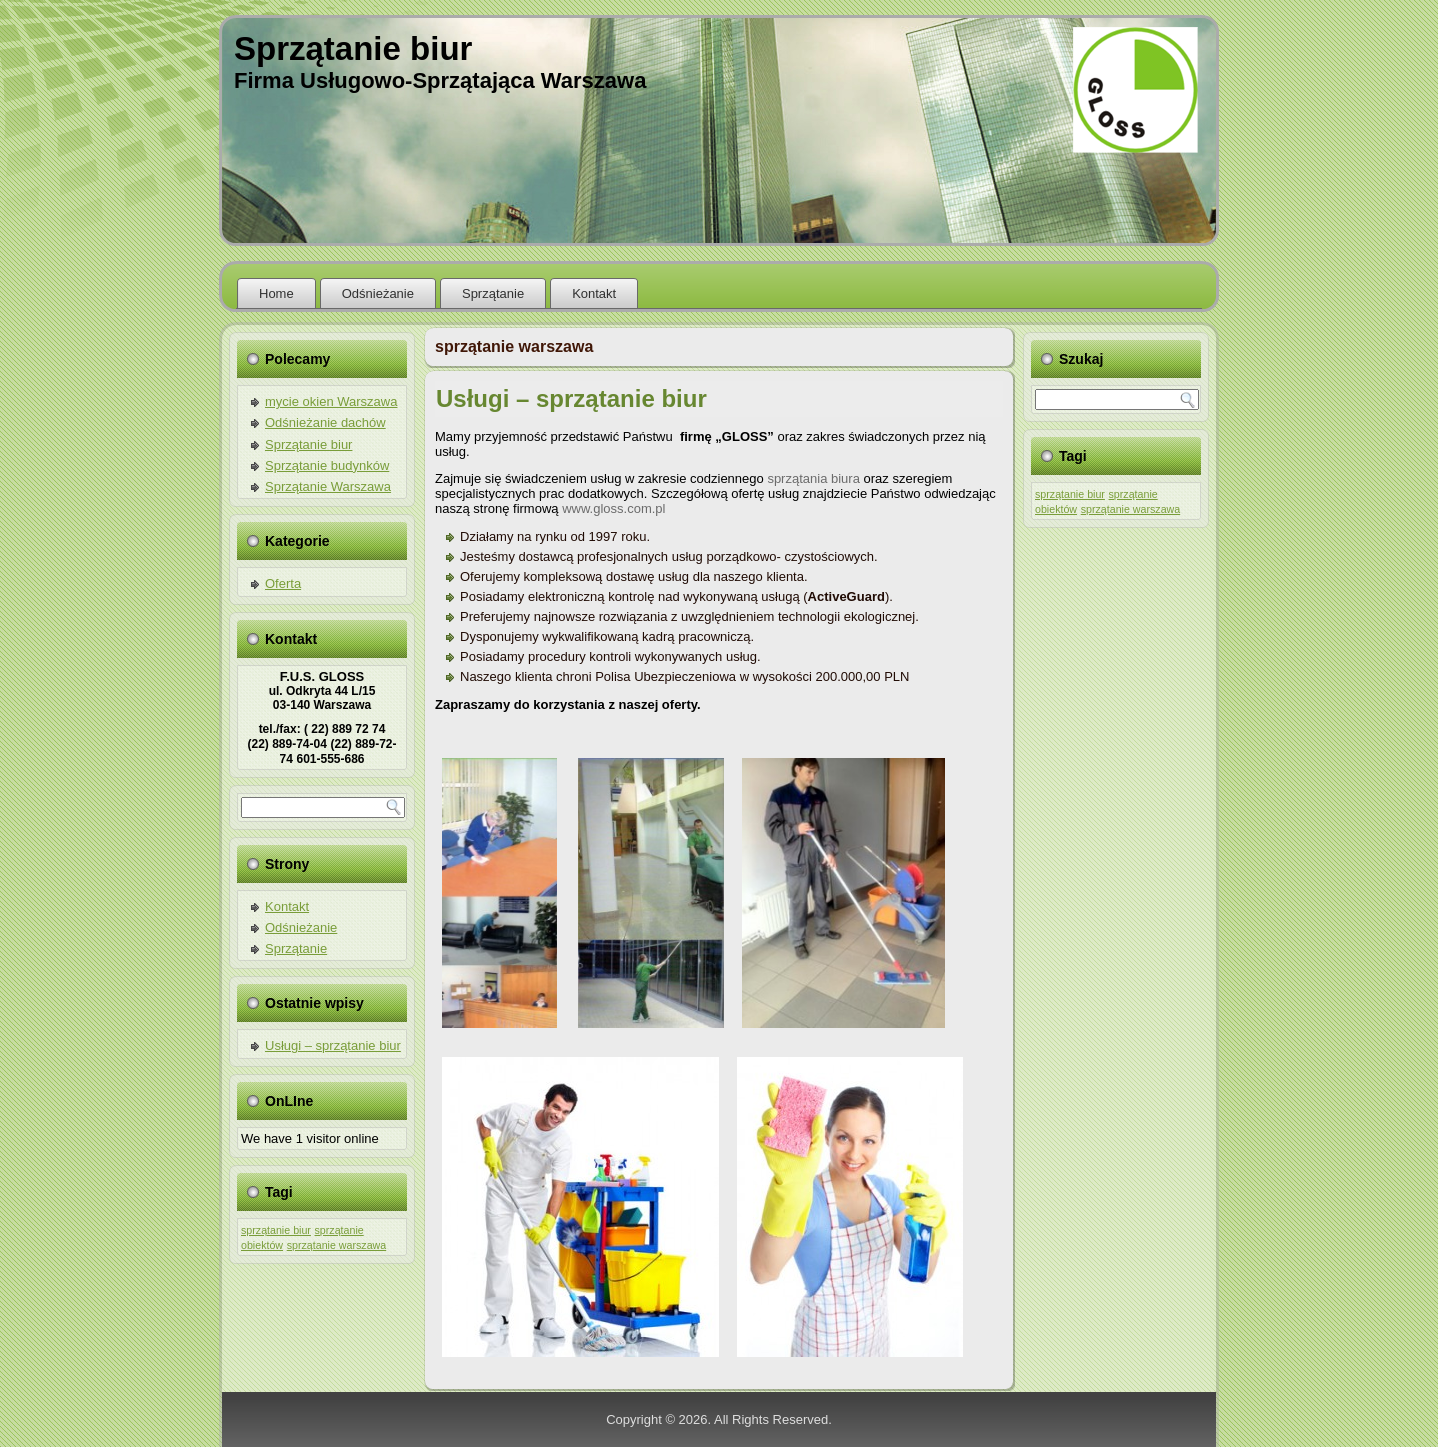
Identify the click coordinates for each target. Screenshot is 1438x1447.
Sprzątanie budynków (327, 465)
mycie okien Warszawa (331, 401)
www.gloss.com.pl (613, 508)
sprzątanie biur (276, 1230)
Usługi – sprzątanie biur (333, 1045)
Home (276, 293)
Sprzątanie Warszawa (328, 486)
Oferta (283, 583)
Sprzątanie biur (353, 48)
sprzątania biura (813, 478)
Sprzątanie (493, 293)
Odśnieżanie (378, 293)
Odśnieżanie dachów (325, 422)
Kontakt (594, 293)
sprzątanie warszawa (337, 1245)
